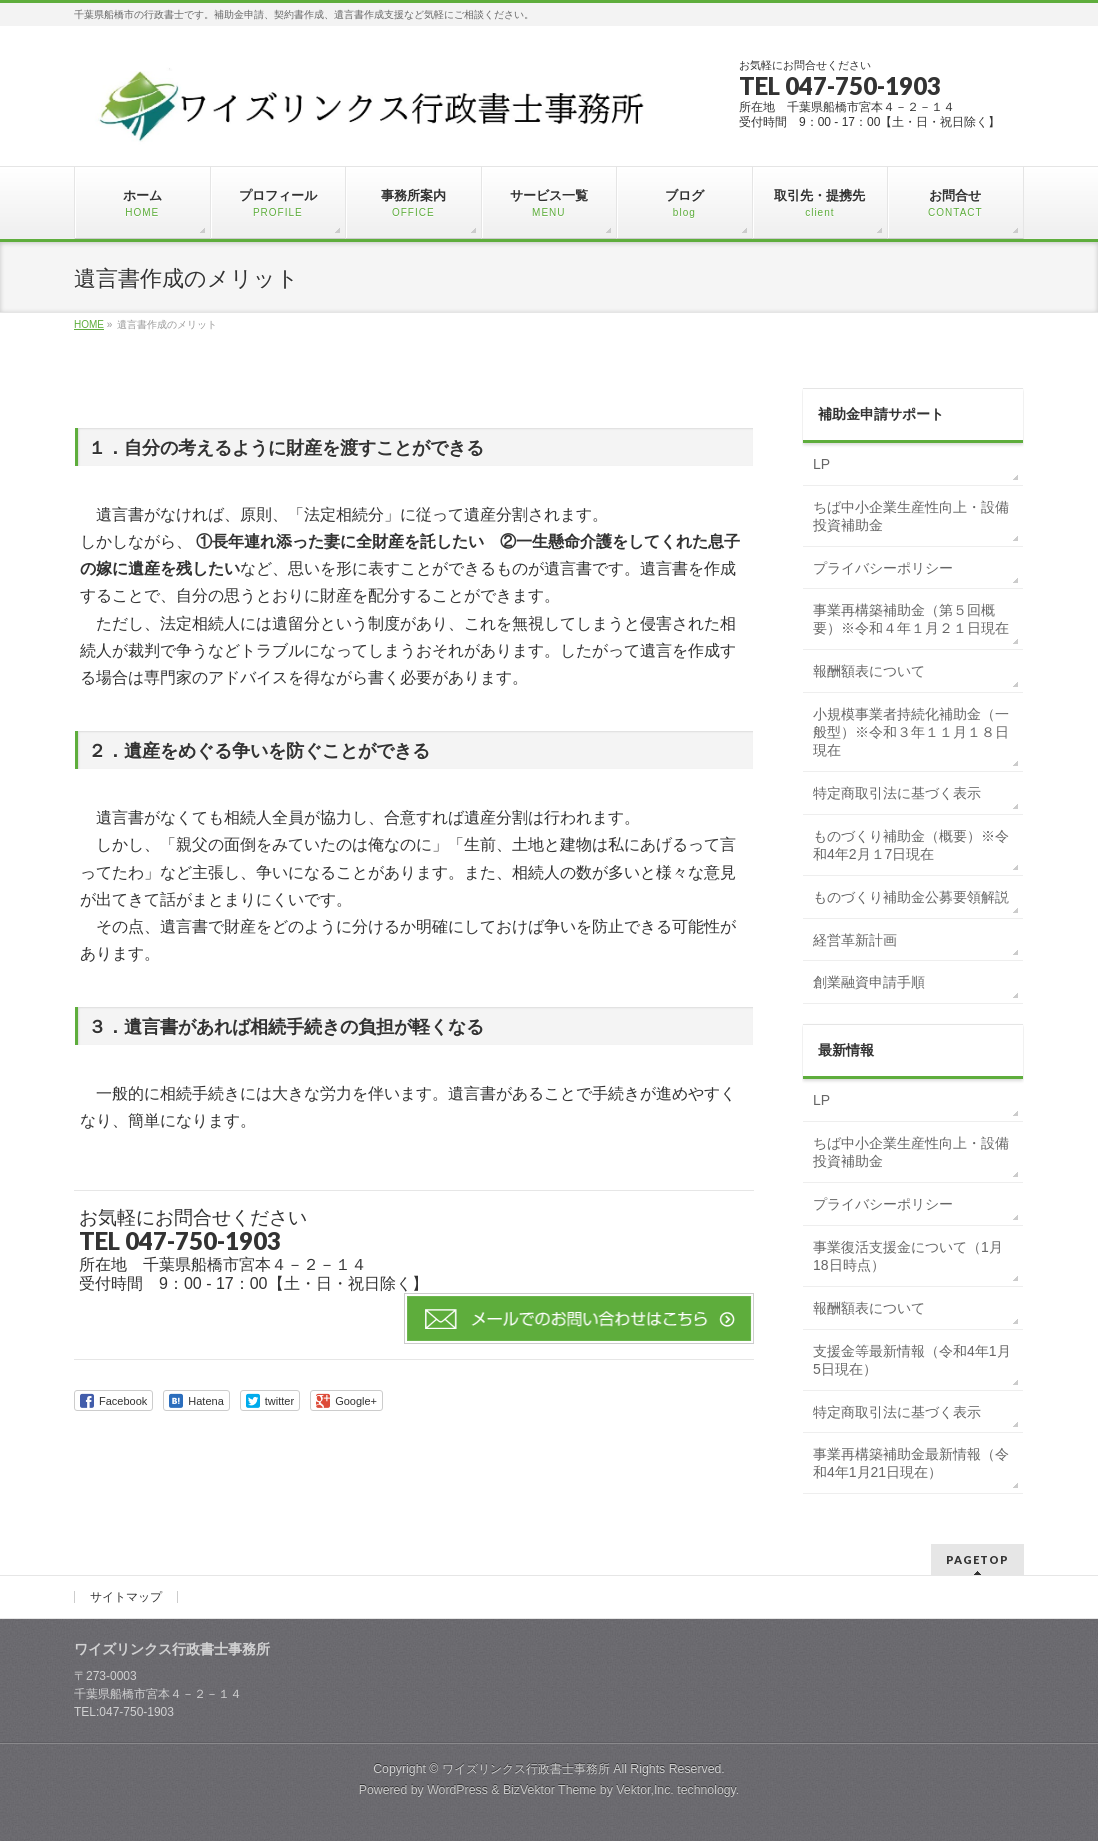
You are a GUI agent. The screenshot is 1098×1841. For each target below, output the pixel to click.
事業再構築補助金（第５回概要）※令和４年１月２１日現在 (911, 619)
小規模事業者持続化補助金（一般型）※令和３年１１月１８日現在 (911, 732)
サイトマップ (126, 1597)
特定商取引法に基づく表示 (897, 793)
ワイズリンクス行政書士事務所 (526, 1769)
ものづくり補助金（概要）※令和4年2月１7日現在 (911, 845)
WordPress (457, 1790)
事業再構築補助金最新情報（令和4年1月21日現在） (911, 1463)
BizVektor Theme (550, 1790)
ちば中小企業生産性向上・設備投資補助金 (911, 516)
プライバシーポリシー (883, 568)
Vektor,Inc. (645, 1790)
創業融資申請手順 (869, 982)
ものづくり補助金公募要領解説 (911, 897)
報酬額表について (869, 671)
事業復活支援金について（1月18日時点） (908, 1256)
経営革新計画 (855, 940)
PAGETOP (977, 1559)
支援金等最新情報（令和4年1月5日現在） (912, 1360)
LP (821, 464)
